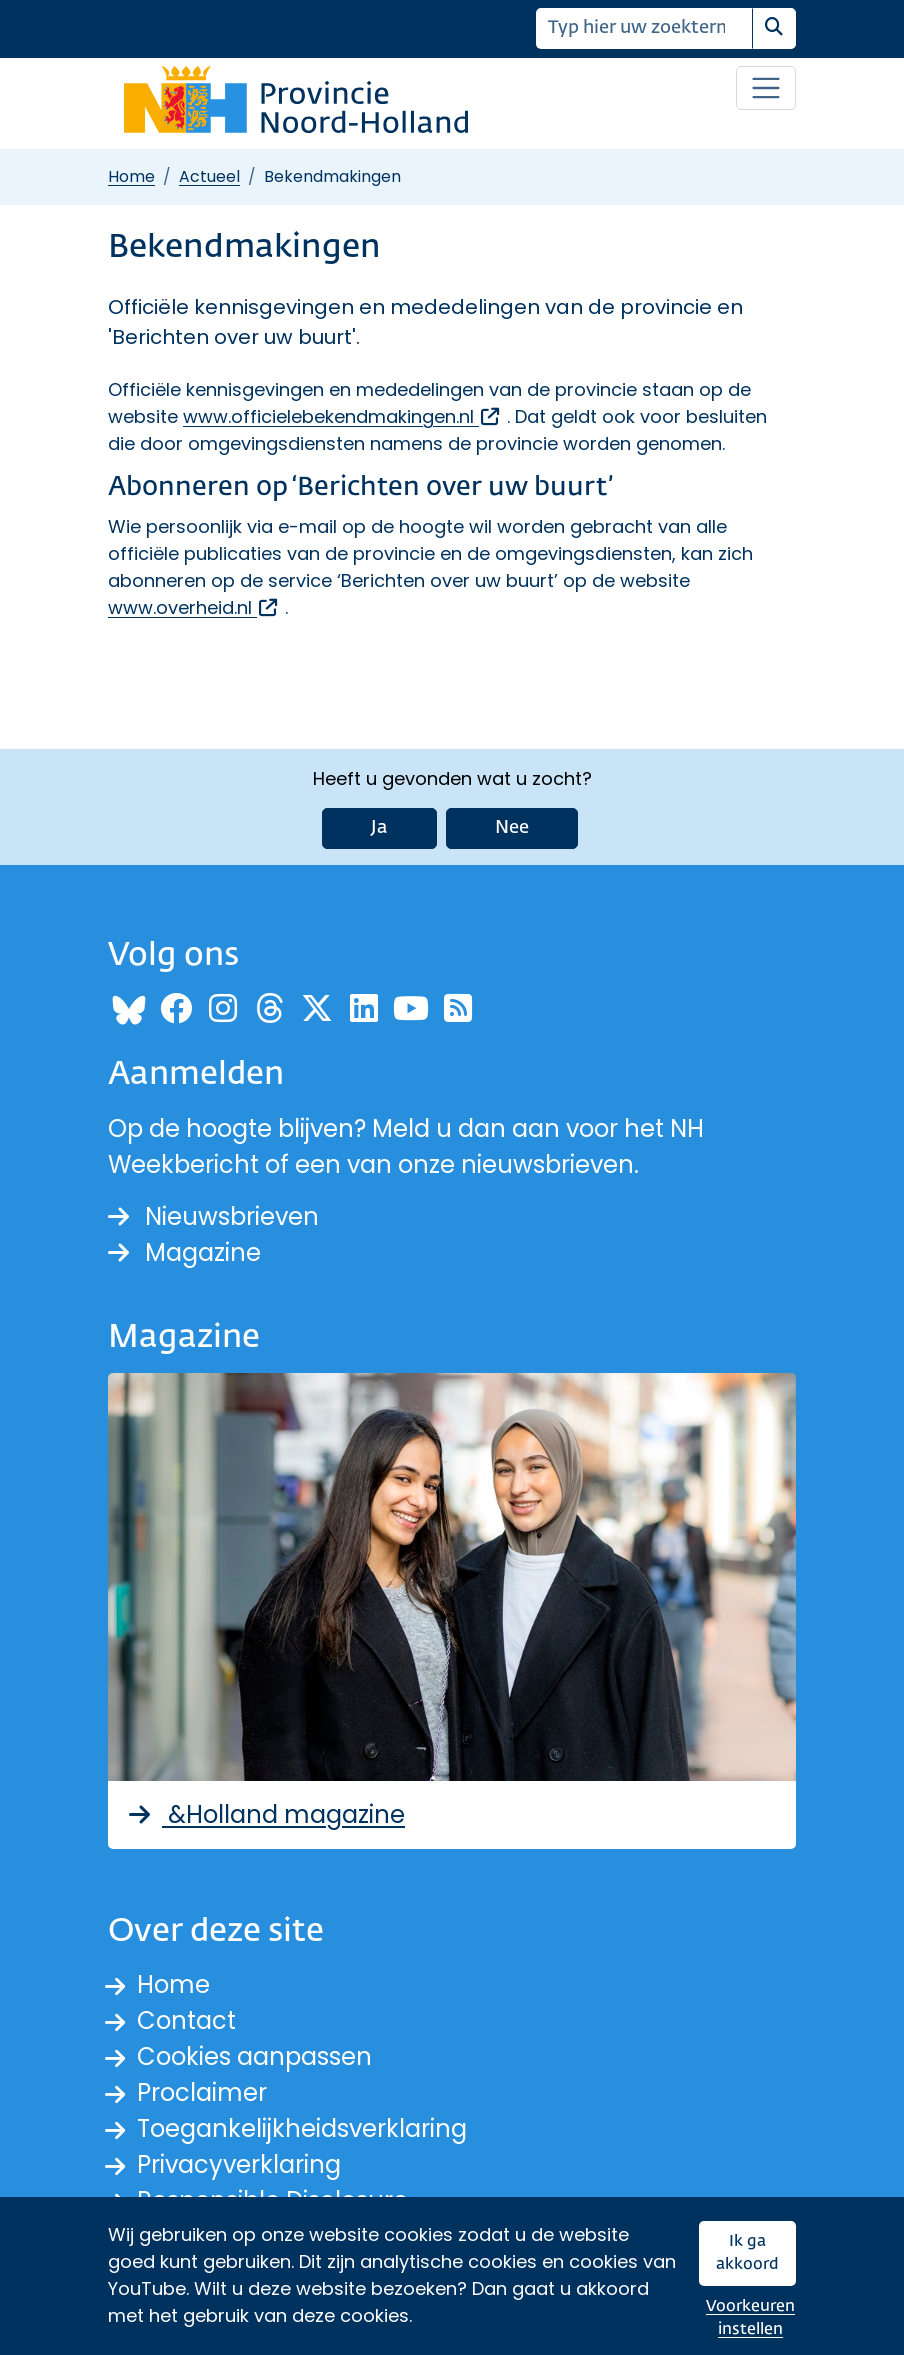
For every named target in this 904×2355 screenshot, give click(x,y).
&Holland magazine (264, 1814)
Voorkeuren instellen (750, 2318)
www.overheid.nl (194, 607)
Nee (512, 828)
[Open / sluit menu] (766, 88)
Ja (379, 828)
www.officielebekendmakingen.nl (342, 416)
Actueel (209, 176)
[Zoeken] (644, 28)
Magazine (184, 1252)
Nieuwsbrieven (213, 1216)
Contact (186, 2020)
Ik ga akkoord (747, 2253)
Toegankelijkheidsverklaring (302, 2128)
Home (131, 176)
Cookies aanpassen (254, 2056)
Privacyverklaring (239, 2164)
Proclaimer (202, 2092)
